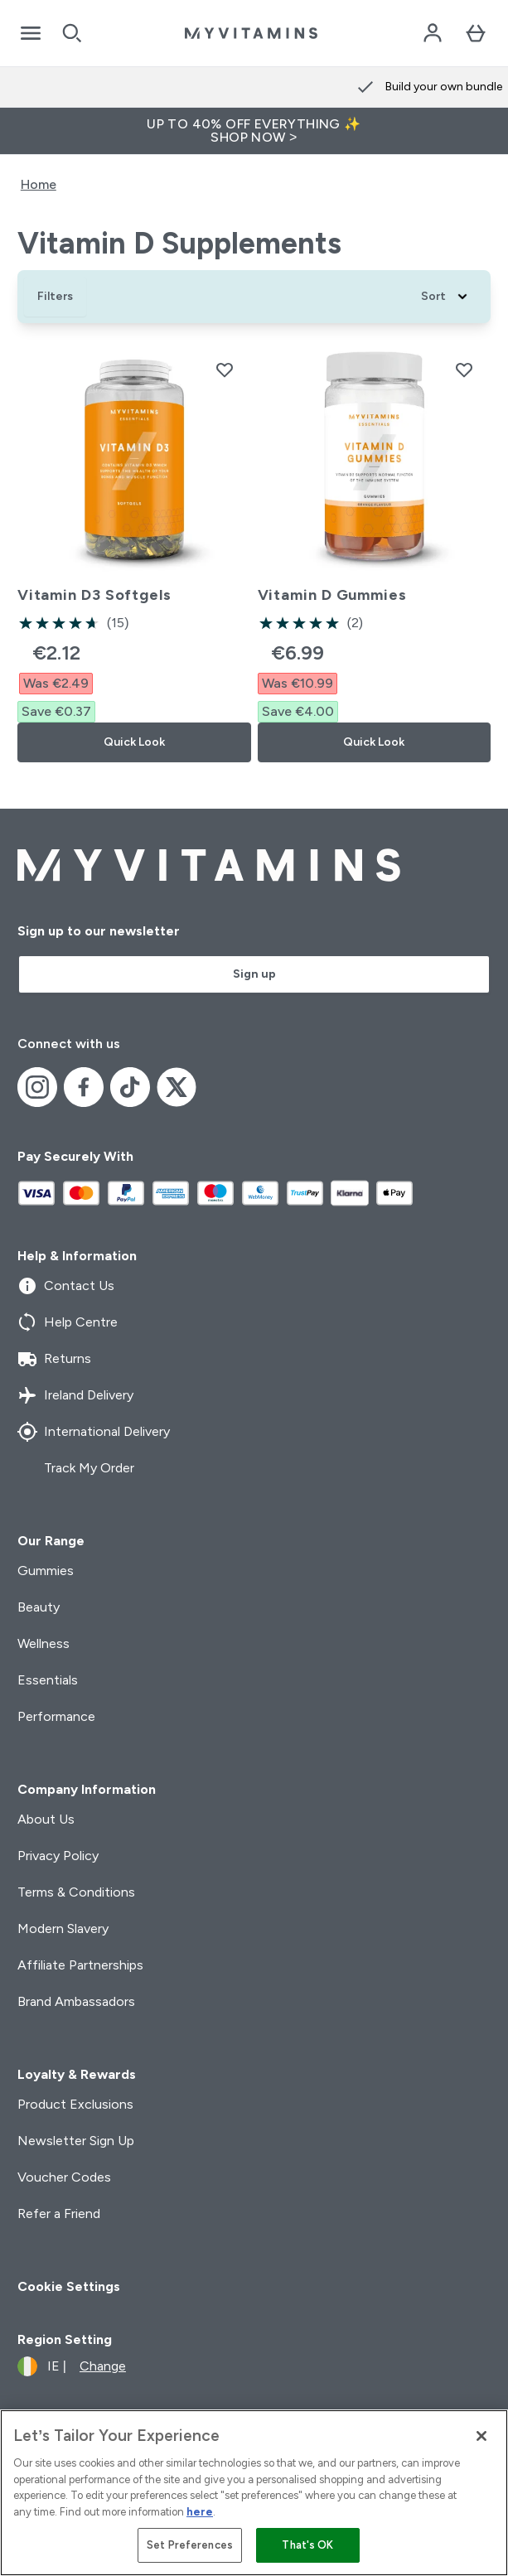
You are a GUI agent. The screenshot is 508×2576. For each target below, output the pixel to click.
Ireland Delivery (75, 1395)
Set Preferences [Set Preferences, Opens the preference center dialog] (190, 2545)
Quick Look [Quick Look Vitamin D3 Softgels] (134, 742)
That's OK (307, 2545)
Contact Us (65, 1286)
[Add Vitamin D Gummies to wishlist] (464, 369)
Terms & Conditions (76, 1892)
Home (38, 184)
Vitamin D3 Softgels (94, 595)
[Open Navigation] (30, 33)
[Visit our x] (176, 1087)
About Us (46, 1819)
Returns (54, 1359)
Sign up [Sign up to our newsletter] (254, 974)
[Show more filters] (55, 297)
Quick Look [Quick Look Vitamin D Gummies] (373, 742)
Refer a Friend (58, 2213)
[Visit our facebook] (84, 1087)
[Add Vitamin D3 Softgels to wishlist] (224, 369)
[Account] (433, 33)
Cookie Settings (68, 2286)
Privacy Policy (58, 1855)
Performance (56, 1716)
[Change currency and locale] (71, 2366)
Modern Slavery (63, 1928)
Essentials (47, 1680)
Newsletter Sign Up (75, 2140)
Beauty (38, 1607)
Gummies (45, 1570)
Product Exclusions (75, 2104)
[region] (254, 2492)
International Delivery (93, 1432)
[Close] (481, 2436)
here (199, 2512)
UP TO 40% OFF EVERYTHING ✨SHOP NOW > (253, 130)
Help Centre (67, 1322)
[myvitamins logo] (251, 33)
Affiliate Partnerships (80, 1965)
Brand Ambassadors (76, 2001)
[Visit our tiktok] (130, 1087)
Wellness (43, 1643)
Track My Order (75, 1468)
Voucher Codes (64, 2177)
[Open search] (72, 33)
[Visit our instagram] (37, 1087)
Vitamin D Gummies (332, 595)
